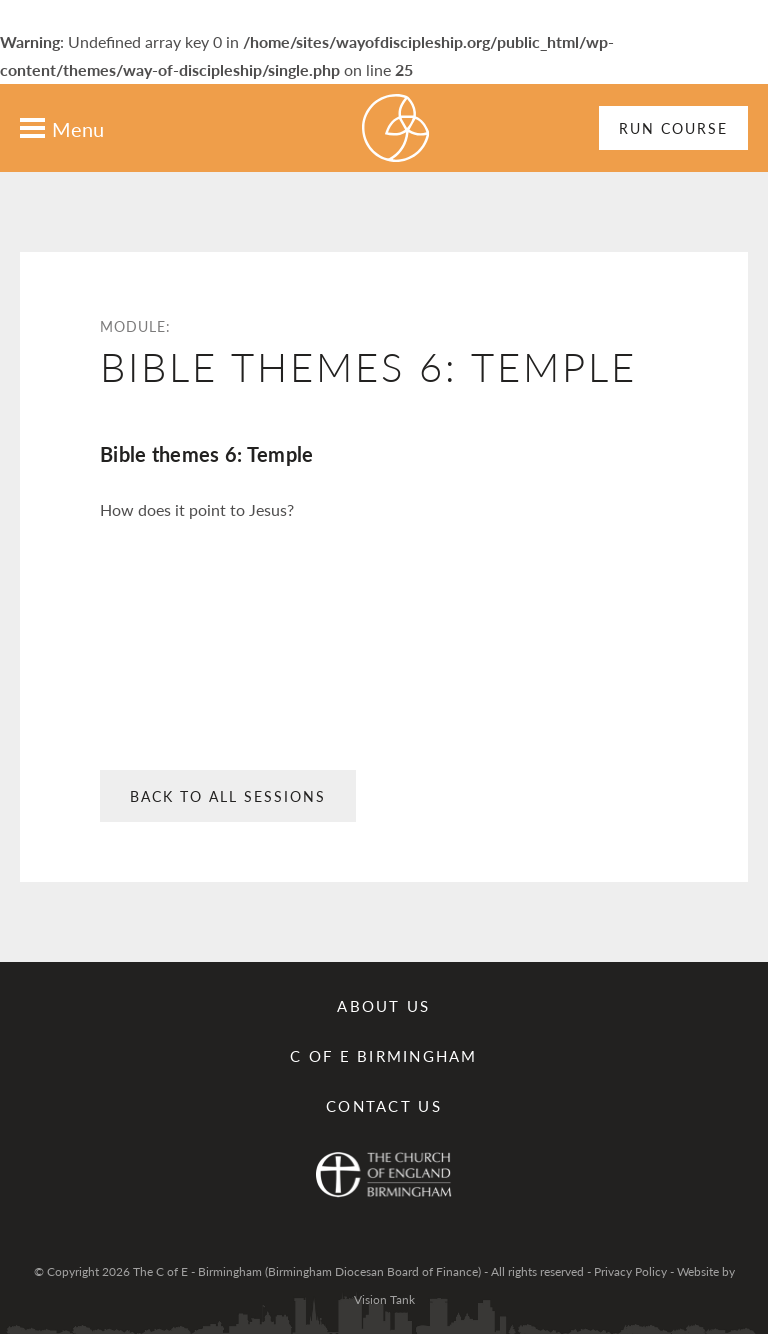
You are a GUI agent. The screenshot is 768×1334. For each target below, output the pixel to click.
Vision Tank (384, 1299)
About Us (383, 1005)
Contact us (384, 1105)
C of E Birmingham (383, 1055)
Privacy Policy (630, 1271)
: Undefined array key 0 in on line (384, 682)
